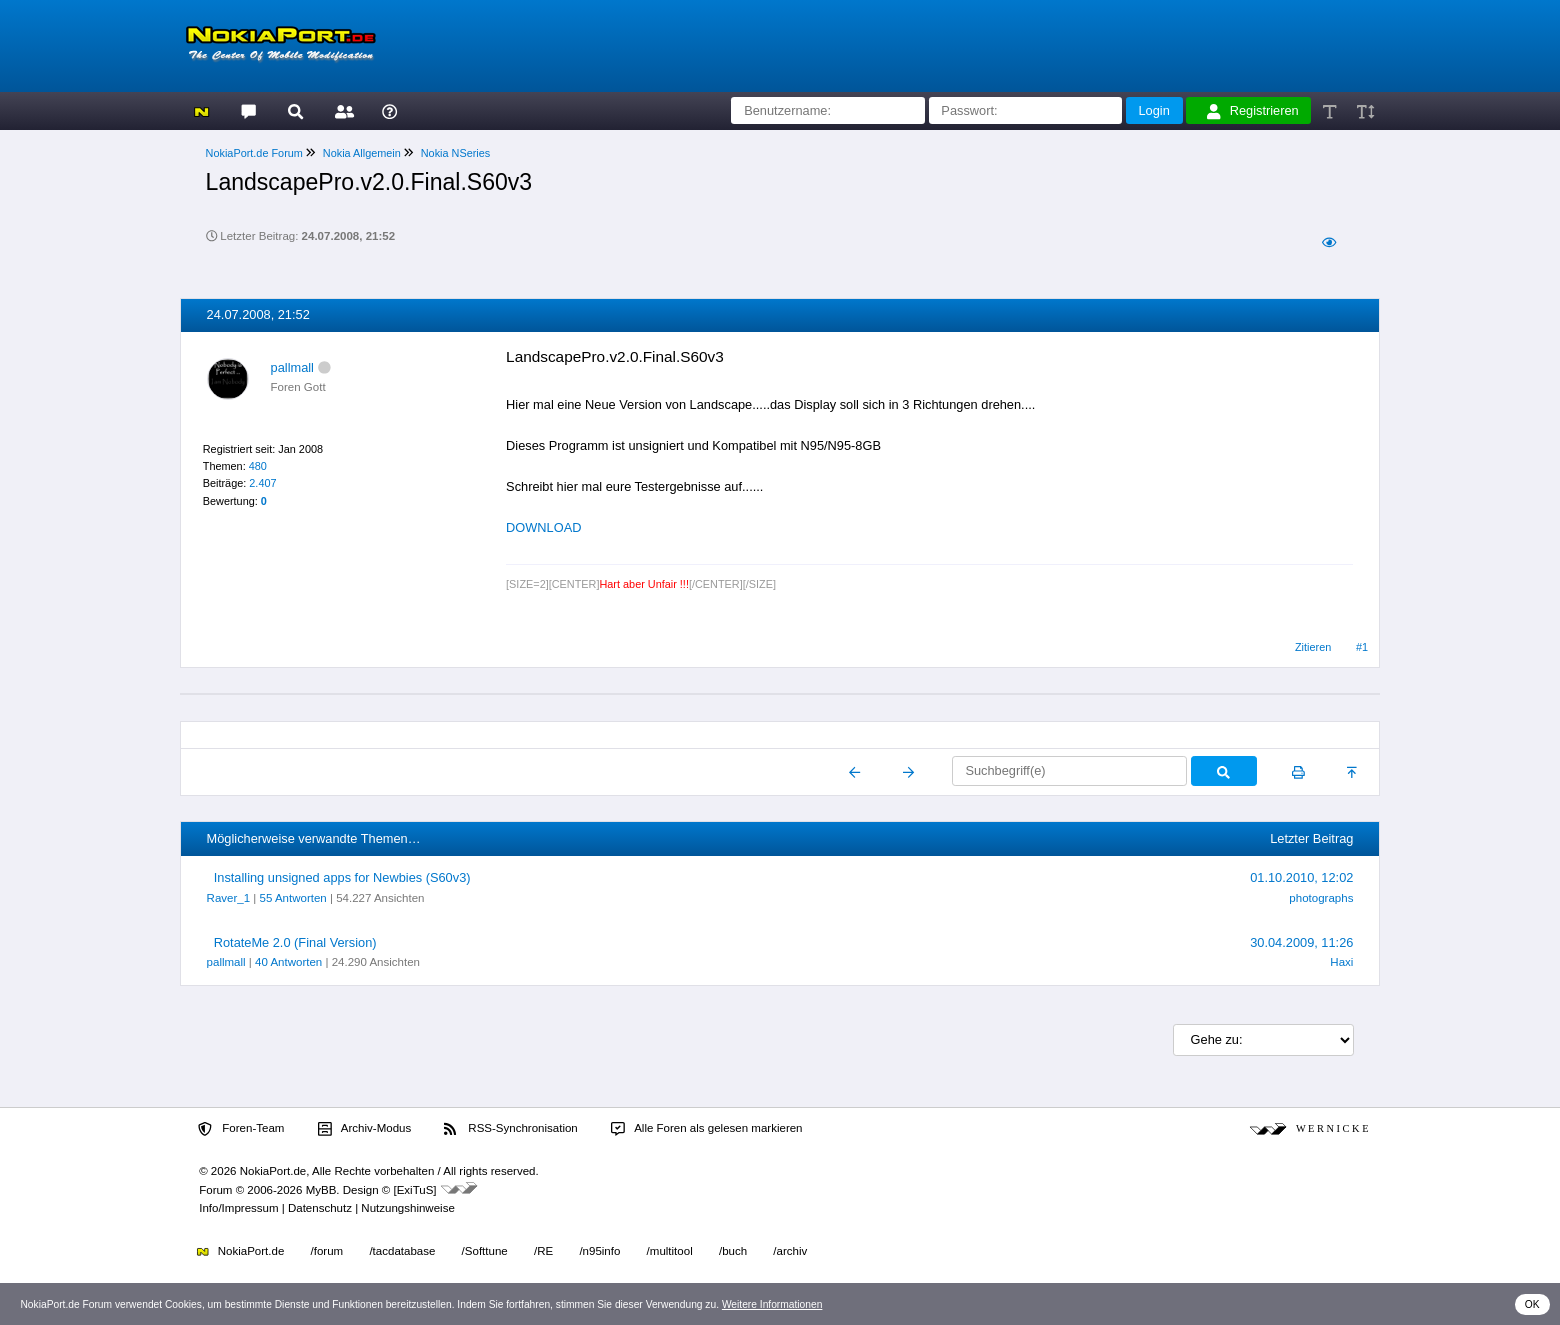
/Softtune (485, 1251)
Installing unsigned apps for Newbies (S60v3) (342, 877)
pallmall (292, 367)
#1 (1362, 647)
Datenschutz (320, 1208)
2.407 (262, 483)
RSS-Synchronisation (510, 1129)
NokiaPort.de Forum (254, 153)
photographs (1321, 898)
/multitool (670, 1251)
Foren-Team (241, 1129)
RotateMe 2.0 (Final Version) (295, 942)
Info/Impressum (238, 1208)
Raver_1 (229, 898)
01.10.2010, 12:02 (1301, 877)
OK (1532, 1304)
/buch (733, 1251)
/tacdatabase (402, 1251)
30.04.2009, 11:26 (1301, 942)
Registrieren (1253, 111)
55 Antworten (293, 898)
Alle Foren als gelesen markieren (707, 1129)
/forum (327, 1251)
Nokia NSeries (456, 153)
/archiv (790, 1251)
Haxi (1341, 962)
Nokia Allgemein (362, 153)
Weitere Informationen (772, 1304)
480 (258, 466)
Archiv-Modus (365, 1129)
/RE (543, 1251)
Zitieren (1313, 647)
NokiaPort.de (240, 1251)
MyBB (321, 1190)
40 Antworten (288, 962)
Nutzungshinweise (407, 1208)
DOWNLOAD (543, 527)
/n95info (599, 1251)
